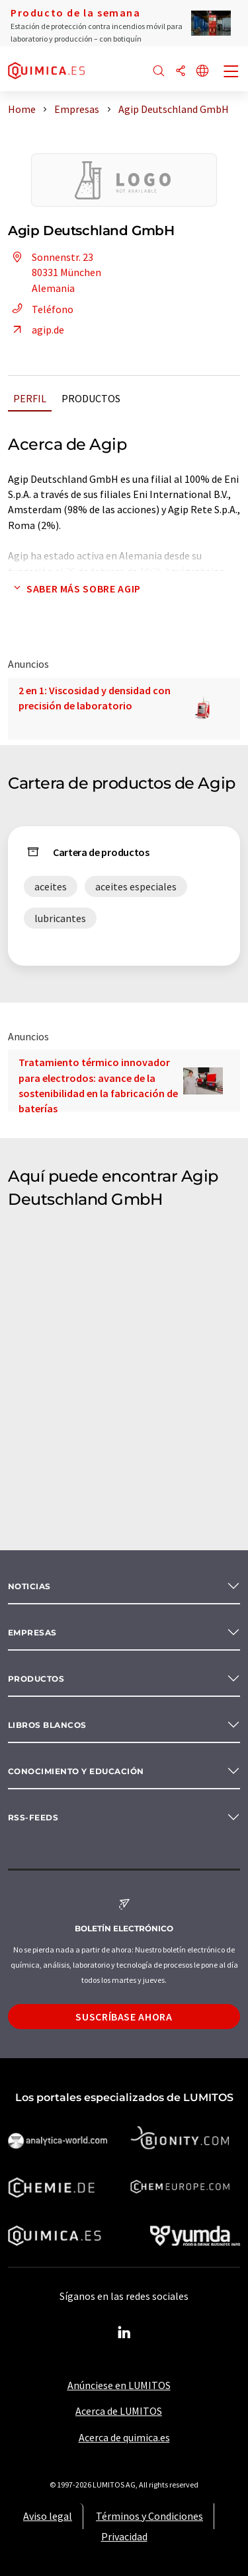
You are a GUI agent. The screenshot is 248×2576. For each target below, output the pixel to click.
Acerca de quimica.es (124, 2437)
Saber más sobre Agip (74, 588)
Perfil (29, 398)
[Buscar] (158, 71)
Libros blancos (47, 1725)
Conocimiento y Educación (76, 1771)
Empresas (32, 1632)
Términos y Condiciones (149, 2515)
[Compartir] (180, 71)
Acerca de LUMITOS (118, 2410)
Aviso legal (47, 2515)
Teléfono (40, 309)
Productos (91, 398)
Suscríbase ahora (123, 2016)
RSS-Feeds (33, 1817)
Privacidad (124, 2536)
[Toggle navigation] (231, 72)
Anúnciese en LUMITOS (119, 2385)
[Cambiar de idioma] (202, 71)
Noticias (29, 1586)
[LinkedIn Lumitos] (124, 2333)
